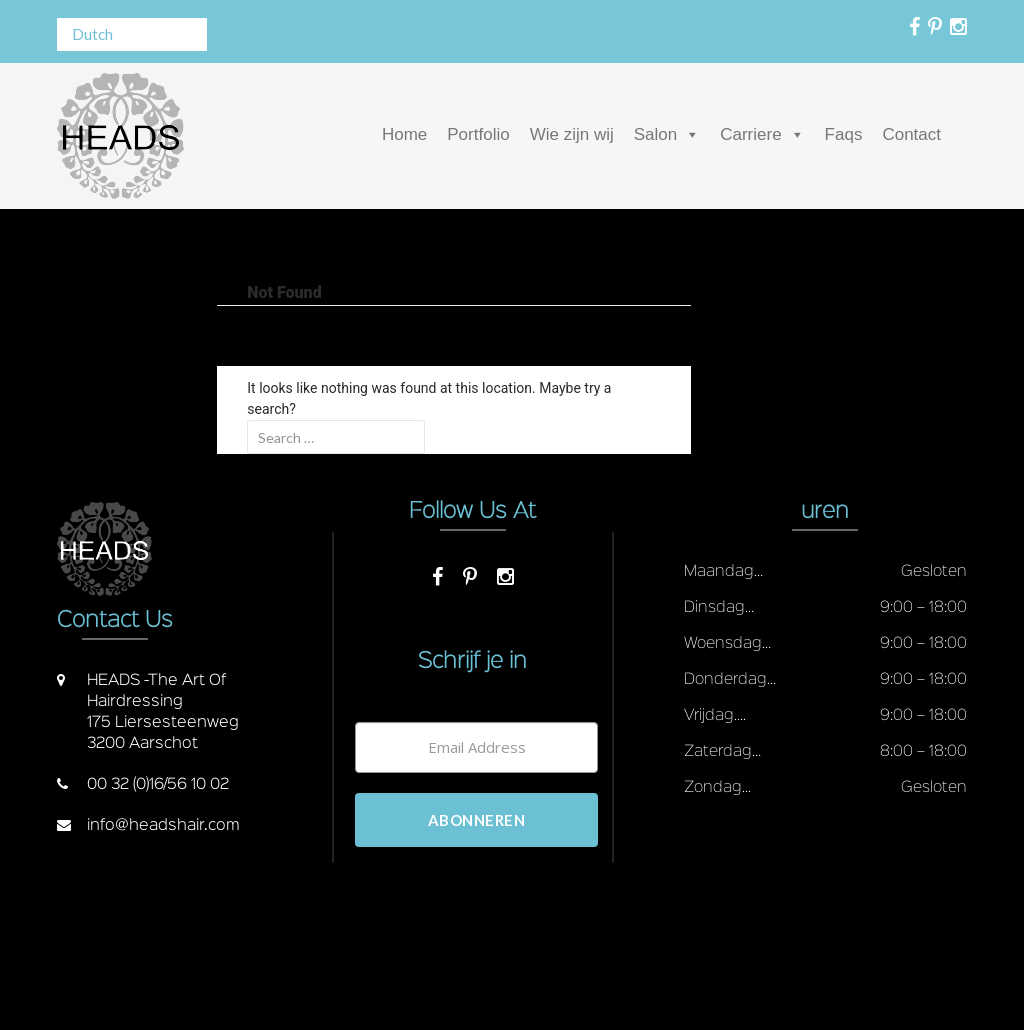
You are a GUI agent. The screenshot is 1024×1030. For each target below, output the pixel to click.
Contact (911, 134)
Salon (655, 134)
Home (404, 134)
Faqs (844, 134)
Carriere (750, 134)
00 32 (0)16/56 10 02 (158, 785)
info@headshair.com (163, 826)
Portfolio (478, 134)
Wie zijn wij (572, 134)
